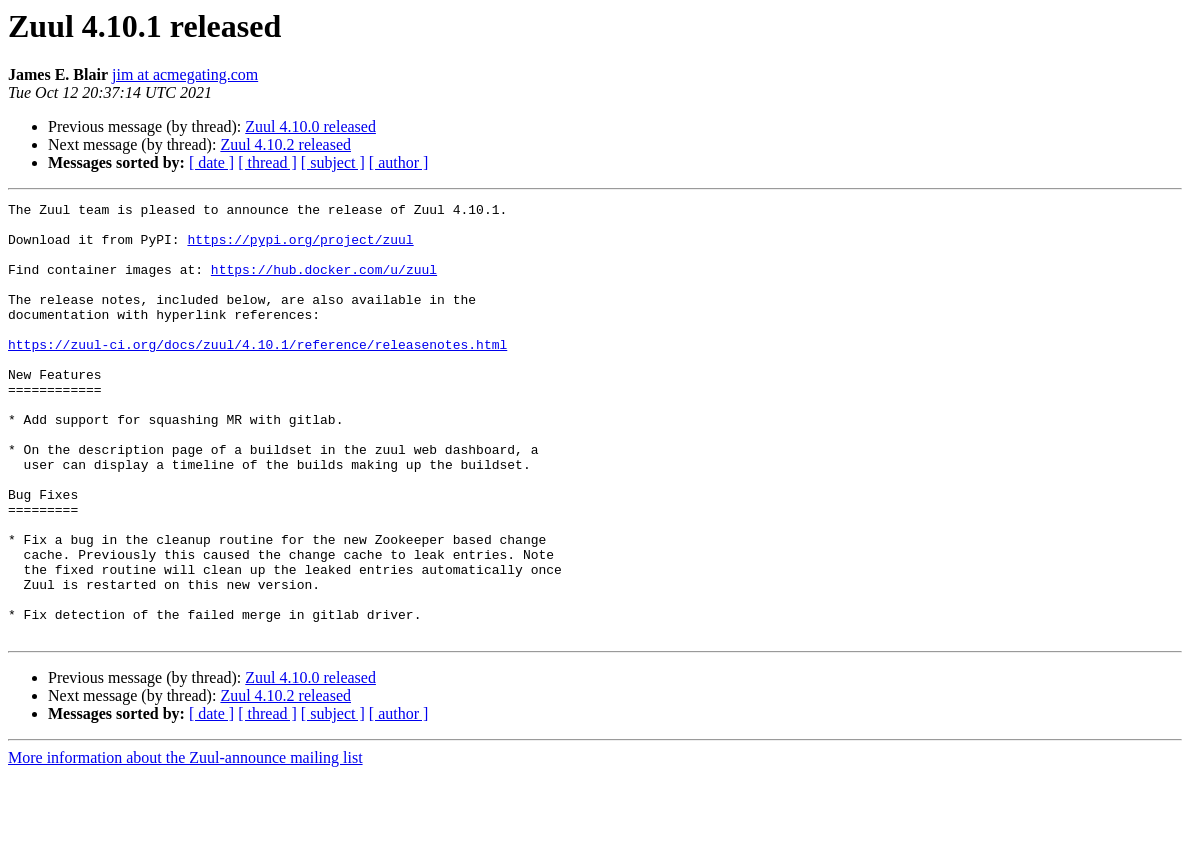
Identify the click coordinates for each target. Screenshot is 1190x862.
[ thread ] (267, 162)
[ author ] (399, 162)
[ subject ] (333, 162)
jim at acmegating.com (185, 74)
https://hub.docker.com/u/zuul (324, 284)
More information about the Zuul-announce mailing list (185, 844)
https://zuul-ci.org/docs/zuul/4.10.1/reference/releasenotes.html (257, 374)
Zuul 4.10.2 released (285, 144)
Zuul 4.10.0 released (310, 126)
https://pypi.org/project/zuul (300, 248)
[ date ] (211, 162)
